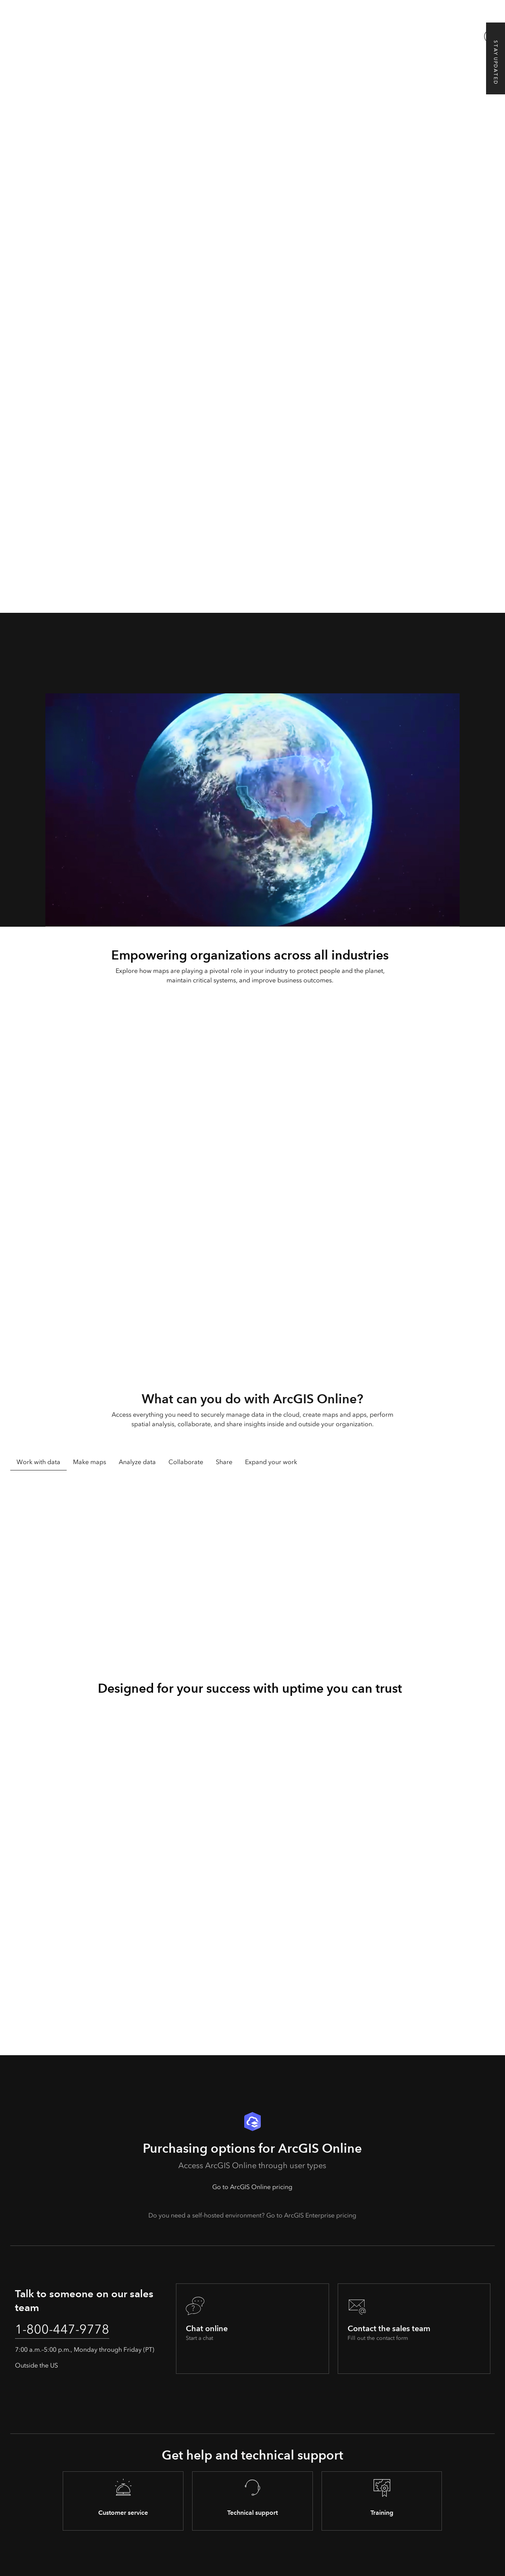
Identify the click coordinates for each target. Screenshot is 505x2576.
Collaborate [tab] (185, 1462)
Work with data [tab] (38, 1462)
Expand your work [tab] (271, 1462)
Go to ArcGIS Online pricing (252, 2187)
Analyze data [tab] (137, 1462)
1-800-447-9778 (62, 2329)
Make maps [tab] (89, 1462)
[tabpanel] (252, 1568)
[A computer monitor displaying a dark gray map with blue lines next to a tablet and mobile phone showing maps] (252, 110)
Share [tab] (224, 1462)
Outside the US (36, 2365)
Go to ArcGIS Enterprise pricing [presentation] (311, 2215)
